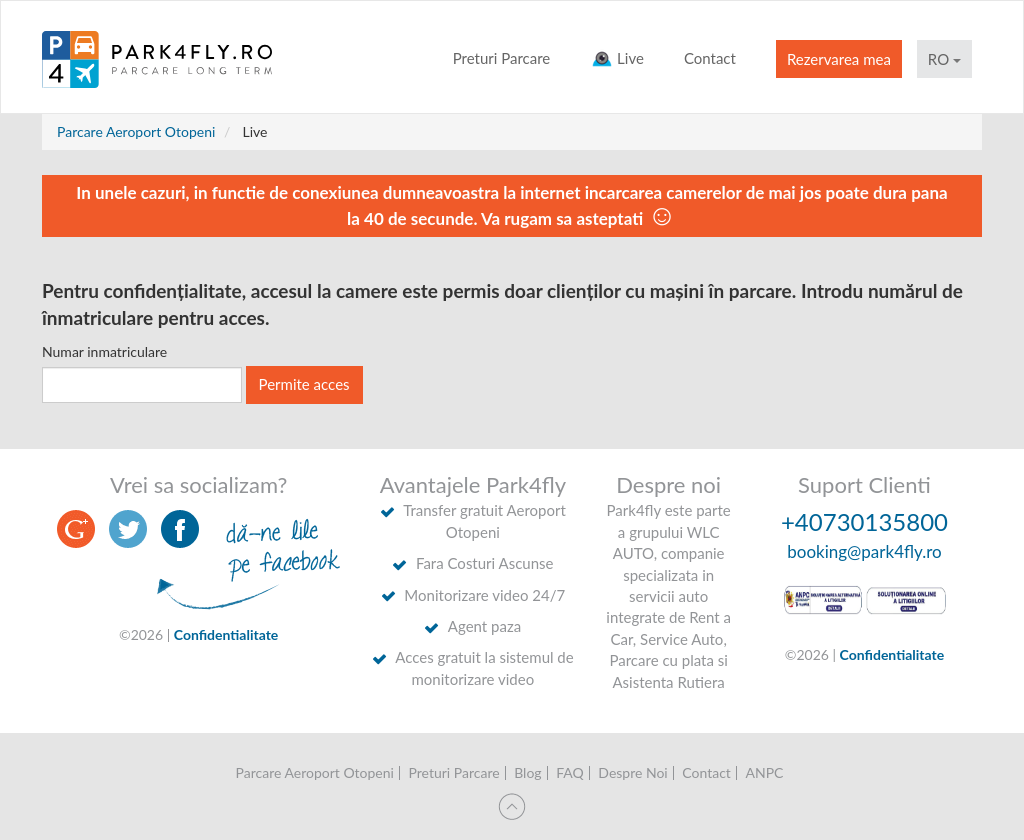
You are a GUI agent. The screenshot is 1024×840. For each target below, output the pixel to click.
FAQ (570, 772)
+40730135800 (864, 521)
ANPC (764, 772)
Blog (527, 772)
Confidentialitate (226, 634)
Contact (710, 58)
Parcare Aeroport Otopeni (136, 131)
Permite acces (304, 384)
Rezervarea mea (839, 59)
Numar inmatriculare (104, 351)
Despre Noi (632, 772)
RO (944, 59)
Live (617, 58)
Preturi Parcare (502, 58)
